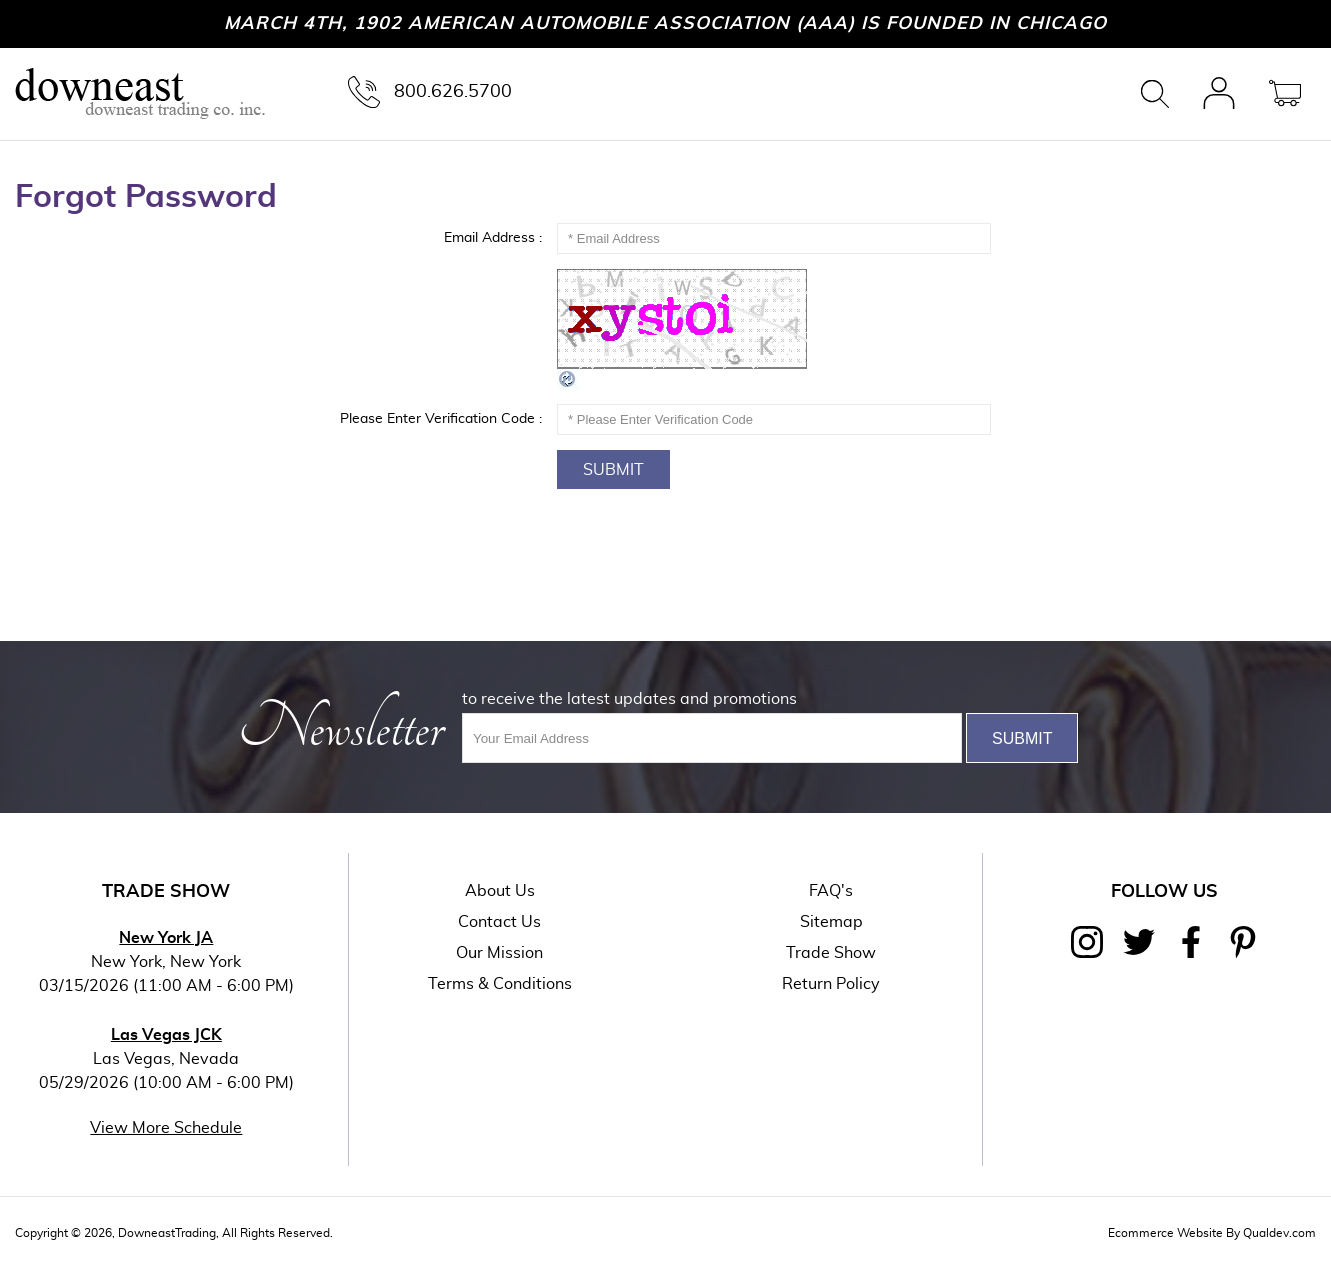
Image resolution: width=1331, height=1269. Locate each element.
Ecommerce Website (1165, 1233)
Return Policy (831, 984)
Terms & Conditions (500, 984)
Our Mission (499, 953)
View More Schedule (166, 1128)
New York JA (166, 938)
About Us (500, 891)
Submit (613, 470)
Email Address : (493, 238)
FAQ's (831, 891)
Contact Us (499, 922)
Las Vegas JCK (166, 1035)
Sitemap (831, 922)
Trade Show (831, 953)
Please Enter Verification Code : (441, 419)
